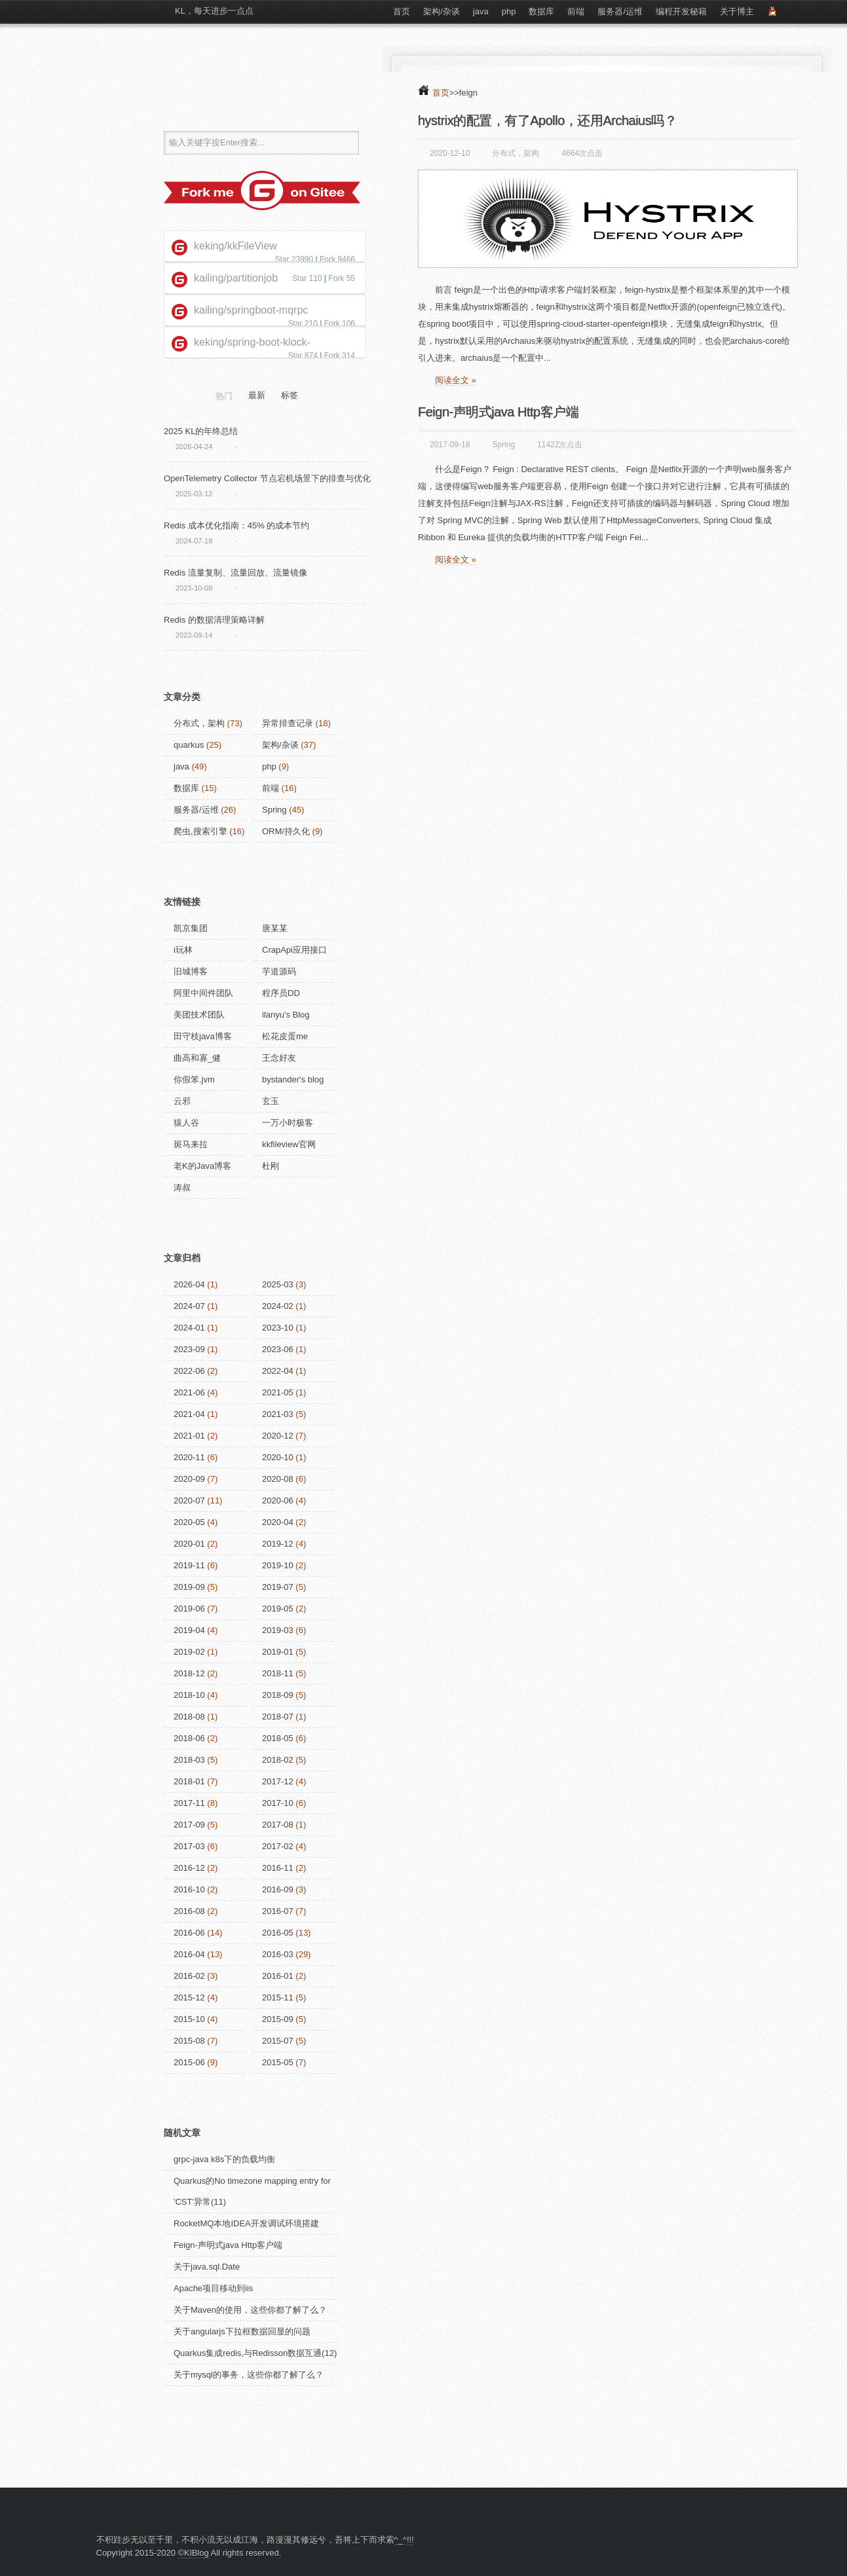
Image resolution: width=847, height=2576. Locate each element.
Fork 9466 (337, 259)
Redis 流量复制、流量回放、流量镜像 (235, 573)
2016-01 (277, 1976)
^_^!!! (404, 2540)
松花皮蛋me (285, 1036)
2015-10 (189, 2019)
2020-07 (189, 1500)
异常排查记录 (287, 723)
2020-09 (189, 1479)
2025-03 (277, 1284)
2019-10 (277, 1565)
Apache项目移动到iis (213, 2288)
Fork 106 (339, 323)
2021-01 (189, 1436)
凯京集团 (191, 928)
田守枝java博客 (203, 1036)
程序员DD (281, 993)
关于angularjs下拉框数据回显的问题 (242, 2331)
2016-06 (189, 1933)
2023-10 (277, 1328)
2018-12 (189, 1673)
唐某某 (275, 928)
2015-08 (189, 2041)
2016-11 (277, 1868)
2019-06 (189, 1608)
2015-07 (277, 2041)
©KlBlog (193, 2553)
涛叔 (182, 1187)
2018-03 (189, 1760)
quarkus (189, 745)
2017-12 (277, 1781)
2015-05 (277, 2062)
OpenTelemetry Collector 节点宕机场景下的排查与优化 (267, 478)
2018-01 (189, 1781)
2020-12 (277, 1436)
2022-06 (189, 1371)
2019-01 (277, 1652)
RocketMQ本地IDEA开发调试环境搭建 (246, 2223)
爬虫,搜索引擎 (200, 831)
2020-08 (277, 1479)
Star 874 (302, 355)
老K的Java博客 (202, 1166)
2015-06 (189, 2062)
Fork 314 (339, 355)
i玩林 (183, 950)
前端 (575, 11)
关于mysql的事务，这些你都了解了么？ (249, 2375)
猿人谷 (186, 1123)
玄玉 (270, 1101)
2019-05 (277, 1608)
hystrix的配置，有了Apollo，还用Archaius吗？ (547, 120)
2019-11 (189, 1565)
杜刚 (270, 1166)
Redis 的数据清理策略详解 (214, 620)
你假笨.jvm (194, 1079)
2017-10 (277, 1803)
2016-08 (189, 1911)
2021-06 (189, 1392)
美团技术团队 (199, 1015)
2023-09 (189, 1349)
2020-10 (277, 1457)
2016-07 (277, 1911)
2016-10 (189, 1889)
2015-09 (277, 2019)
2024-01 (189, 1328)
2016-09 (277, 1889)
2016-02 (189, 1976)
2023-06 (277, 1349)
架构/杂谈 (441, 11)
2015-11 (277, 1997)
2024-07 (189, 1306)
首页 (401, 11)
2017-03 (189, 1846)
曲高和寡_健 (197, 1058)
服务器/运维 (620, 11)
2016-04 (189, 1954)
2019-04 (189, 1630)
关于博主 (737, 11)
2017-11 (189, 1803)
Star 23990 (293, 259)
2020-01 (189, 1544)
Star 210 (302, 323)
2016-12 (189, 1868)
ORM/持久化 (286, 831)
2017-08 (277, 1825)
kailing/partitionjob (236, 278)
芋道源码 (279, 971)
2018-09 (277, 1695)
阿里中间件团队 (203, 993)
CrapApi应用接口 (294, 950)
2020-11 (189, 1457)
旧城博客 (191, 971)
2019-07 (277, 1587)
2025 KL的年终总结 (201, 431)
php (509, 11)
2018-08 (189, 1716)
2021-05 (277, 1392)
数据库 (541, 11)
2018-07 (277, 1716)
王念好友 (279, 1058)
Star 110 (307, 278)
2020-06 (277, 1500)
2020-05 (189, 1522)
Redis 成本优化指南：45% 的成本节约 (236, 525)
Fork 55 (341, 278)
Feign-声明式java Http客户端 (498, 412)
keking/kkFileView (235, 245)
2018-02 (277, 1760)
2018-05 (277, 1738)
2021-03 (277, 1414)
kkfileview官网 (289, 1144)
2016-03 (277, 1954)
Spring (503, 444)
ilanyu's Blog (286, 1015)
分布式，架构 (515, 153)
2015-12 (189, 1997)
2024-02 (277, 1306)
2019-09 (189, 1587)
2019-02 (189, 1652)
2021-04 (189, 1414)
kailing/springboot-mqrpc (251, 310)
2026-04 (189, 1284)
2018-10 (189, 1695)
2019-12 (277, 1544)
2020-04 (277, 1522)
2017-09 (189, 1825)
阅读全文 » (455, 380)
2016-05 (277, 1933)
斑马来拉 (191, 1144)
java (481, 11)
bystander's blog (293, 1079)
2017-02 (277, 1846)
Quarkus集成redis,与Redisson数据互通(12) (255, 2353)
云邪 (182, 1101)
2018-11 (277, 1673)
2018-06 (189, 1738)
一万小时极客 (287, 1123)
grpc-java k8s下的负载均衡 (224, 2159)
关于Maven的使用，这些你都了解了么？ (250, 2310)
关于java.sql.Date (207, 2267)
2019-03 (277, 1630)
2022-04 (277, 1371)
